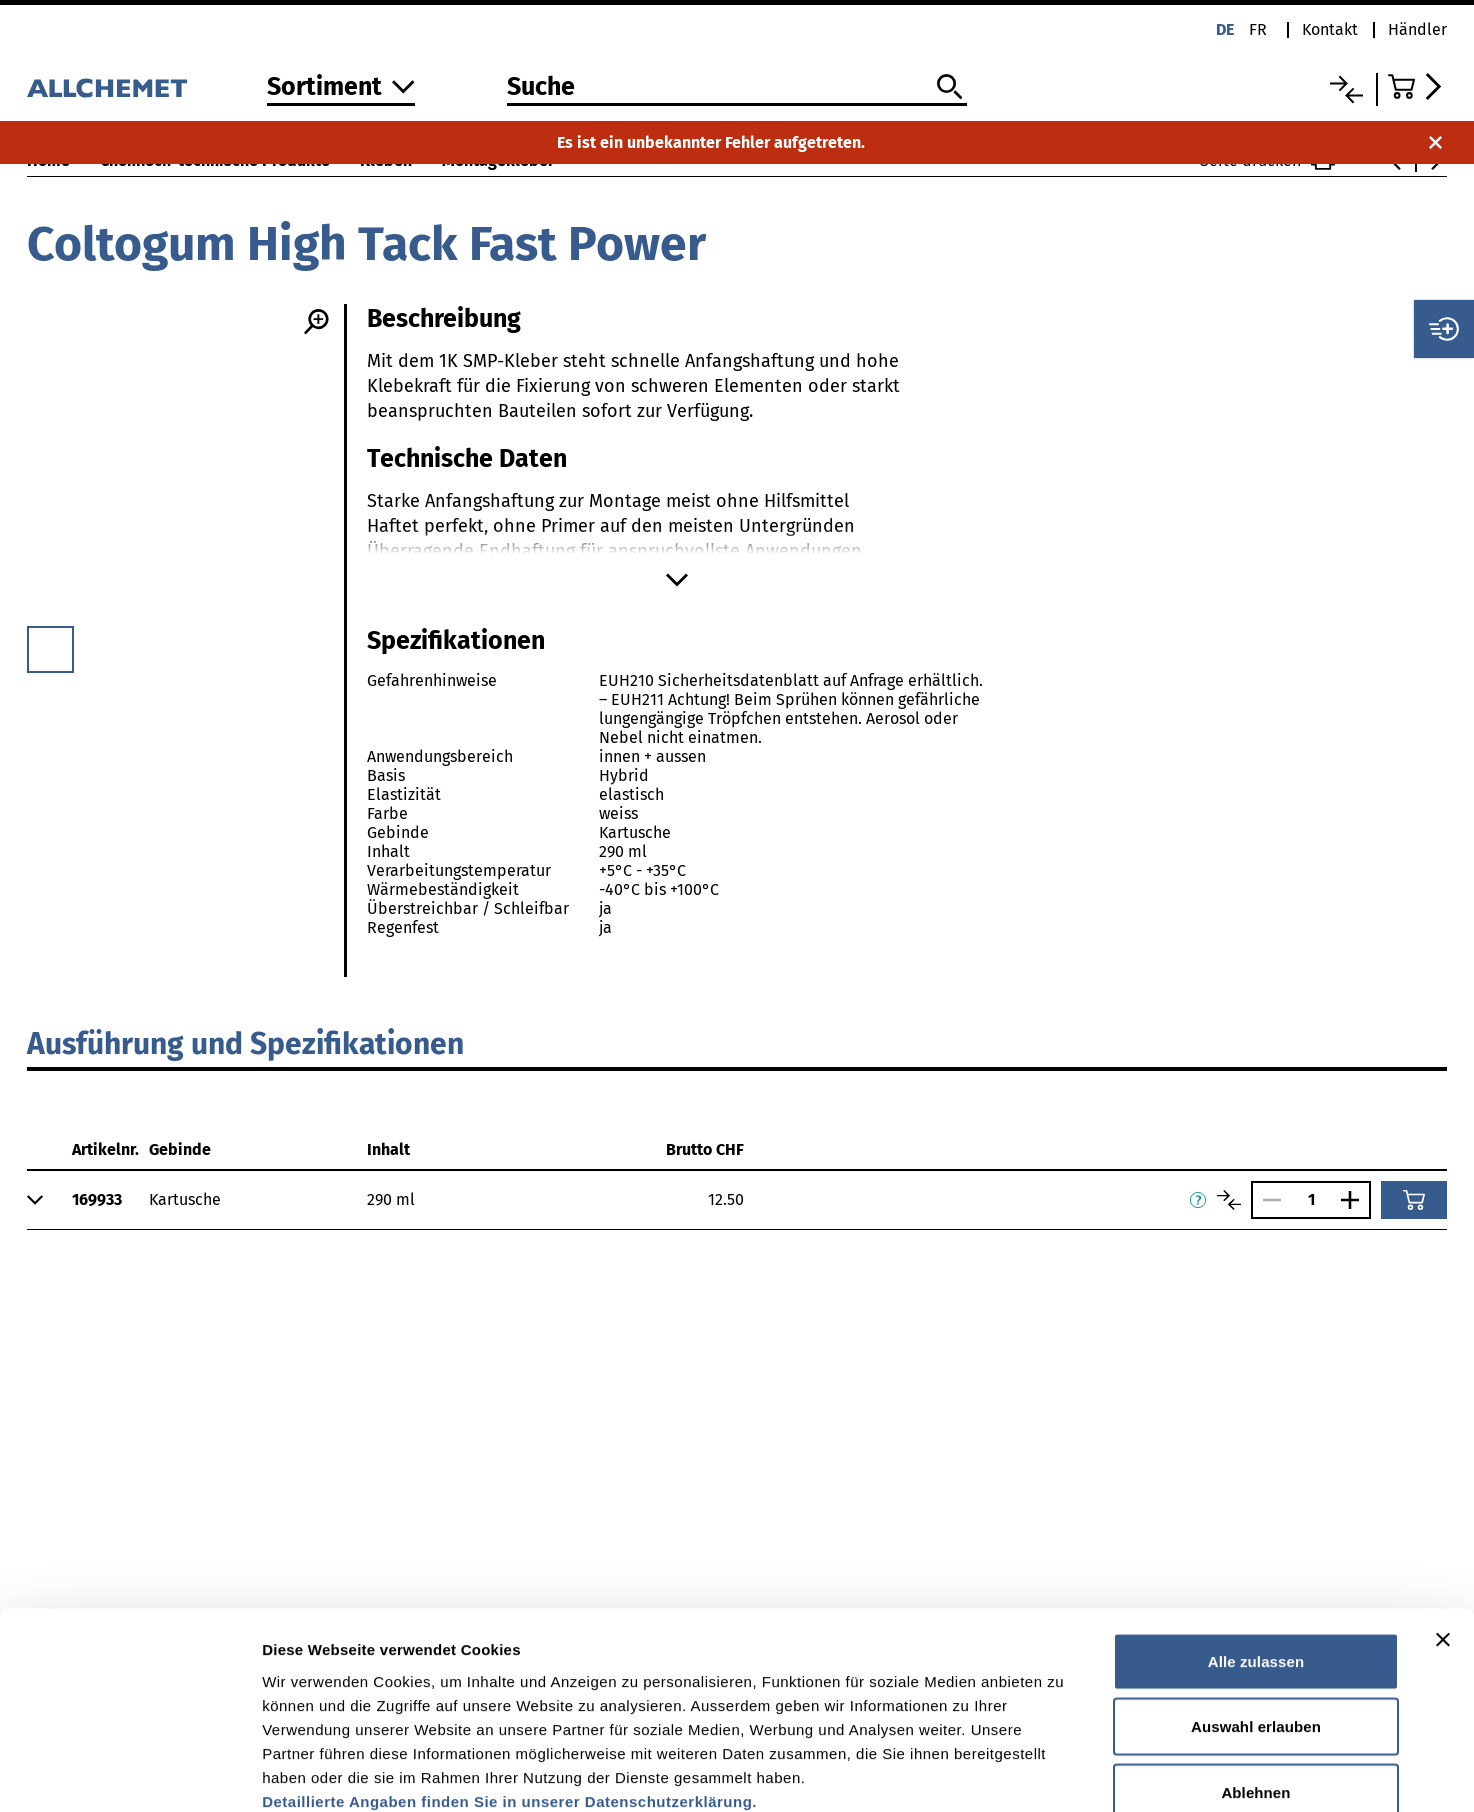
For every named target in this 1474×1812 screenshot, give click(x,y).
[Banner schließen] (1443, 1528)
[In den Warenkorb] (1414, 1200)
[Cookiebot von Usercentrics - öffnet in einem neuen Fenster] (129, 1773)
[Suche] (737, 88)
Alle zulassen (1256, 1549)
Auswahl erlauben (1256, 1615)
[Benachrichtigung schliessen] (1435, 142)
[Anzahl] (1311, 1199)
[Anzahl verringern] (1267, 1200)
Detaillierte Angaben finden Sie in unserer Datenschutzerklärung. (509, 1689)
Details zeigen (1063, 1772)
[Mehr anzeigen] (677, 580)
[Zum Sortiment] (341, 88)
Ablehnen (1255, 1680)
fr (1258, 29)
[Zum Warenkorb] (1417, 86)
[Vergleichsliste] (1346, 89)
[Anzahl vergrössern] (1355, 1200)
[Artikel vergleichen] (1229, 1200)
